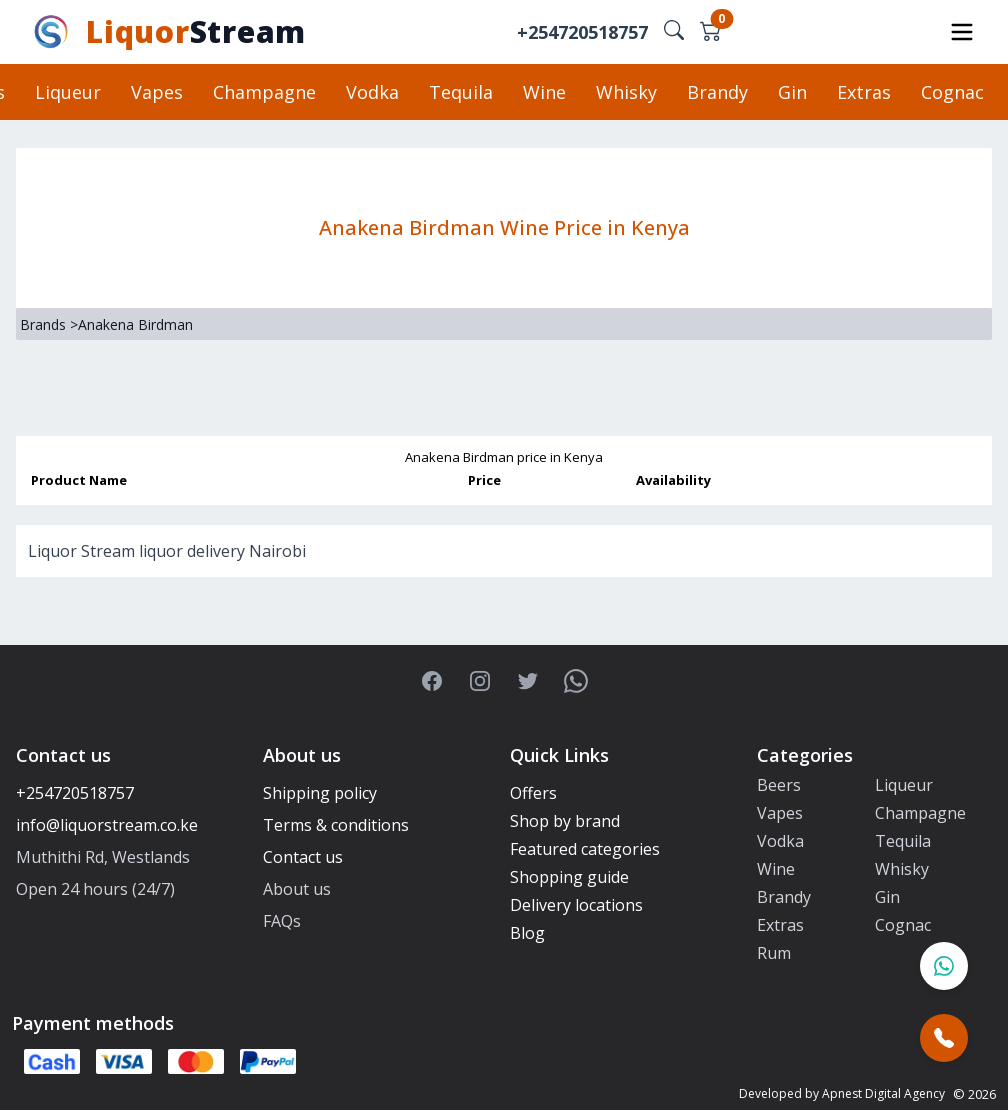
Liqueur (68, 92)
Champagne (264, 92)
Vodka (372, 92)
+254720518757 (582, 32)
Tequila (461, 92)
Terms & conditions (336, 825)
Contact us (303, 857)
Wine (544, 92)
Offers (533, 793)
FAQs (282, 921)
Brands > (49, 324)
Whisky (626, 92)
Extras (864, 92)
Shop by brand (565, 821)
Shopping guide (569, 877)
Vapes (157, 92)
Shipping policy (320, 793)
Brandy (717, 92)
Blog (527, 933)
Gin (792, 92)
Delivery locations (576, 905)
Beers (779, 785)
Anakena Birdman (135, 324)
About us (297, 889)
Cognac (952, 92)
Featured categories (585, 849)
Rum (774, 953)
